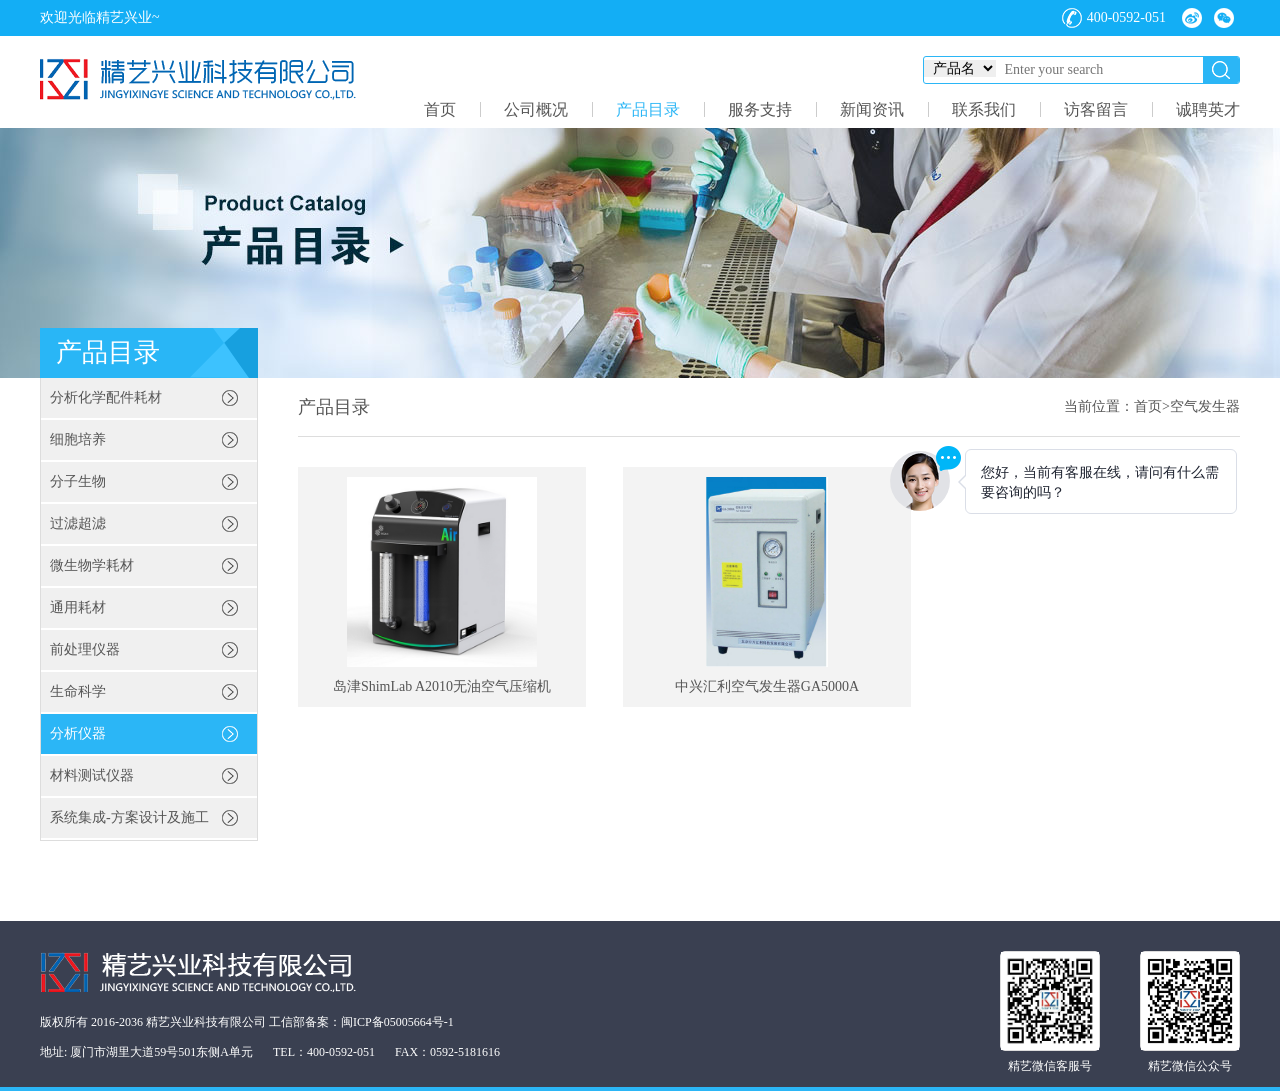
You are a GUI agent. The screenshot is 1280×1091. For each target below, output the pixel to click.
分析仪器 (78, 733)
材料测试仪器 (92, 775)
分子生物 (78, 481)
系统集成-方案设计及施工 (129, 817)
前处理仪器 (85, 649)
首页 (440, 109)
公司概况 (536, 109)
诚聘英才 (1208, 109)
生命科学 (78, 691)
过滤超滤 (78, 523)
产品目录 (648, 109)
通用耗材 (78, 607)
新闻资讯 (872, 109)
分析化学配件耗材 (106, 397)
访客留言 (1096, 109)
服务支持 (760, 109)
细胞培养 (78, 439)
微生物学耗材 (92, 565)
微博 (1192, 18)
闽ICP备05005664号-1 (397, 1022)
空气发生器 (1205, 406)
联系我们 (984, 109)
